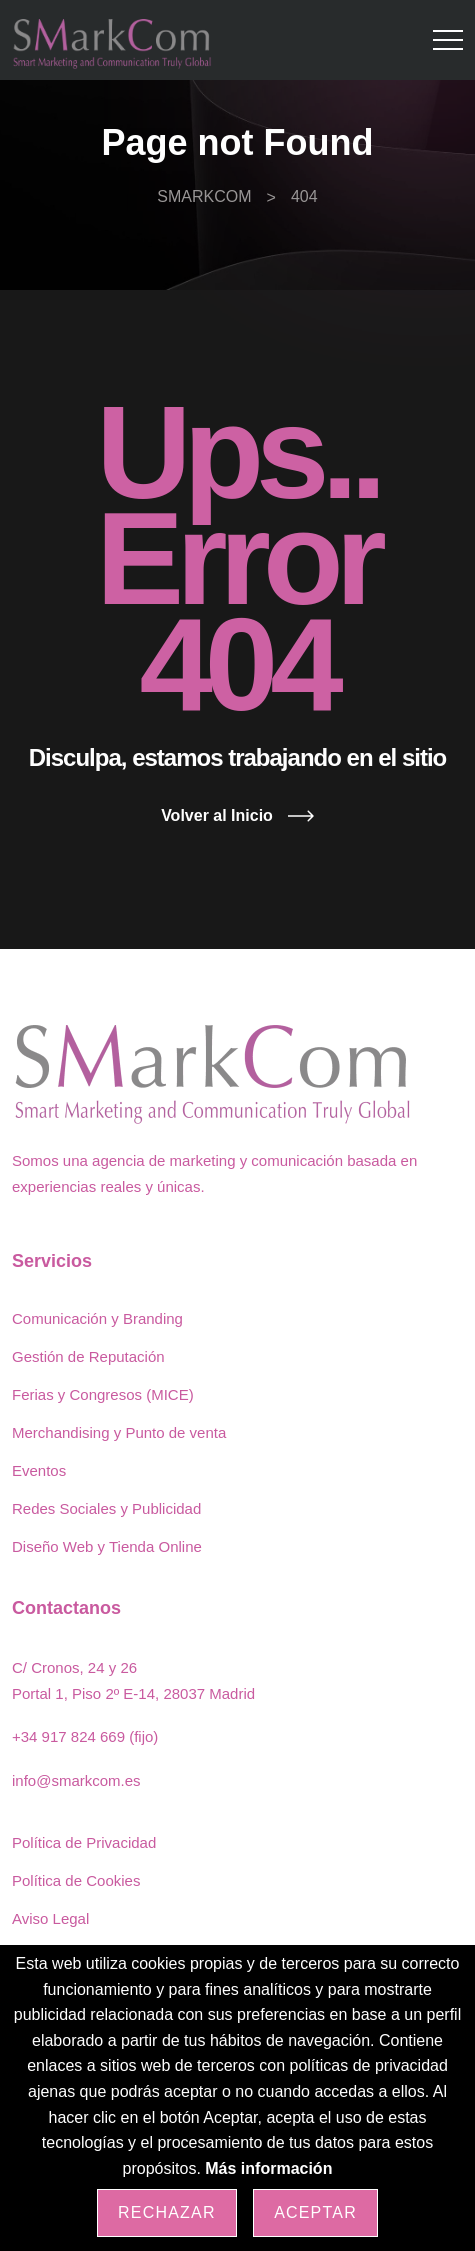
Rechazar (167, 2212)
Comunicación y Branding (97, 1318)
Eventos (39, 1470)
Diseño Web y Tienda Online (107, 1546)
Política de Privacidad (84, 1842)
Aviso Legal (50, 1918)
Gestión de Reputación (88, 1356)
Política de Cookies (76, 1880)
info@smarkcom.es (76, 1780)
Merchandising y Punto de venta (119, 1432)
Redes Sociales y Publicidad (106, 1508)
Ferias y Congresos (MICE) (103, 1394)
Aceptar (315, 2212)
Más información (268, 2168)
